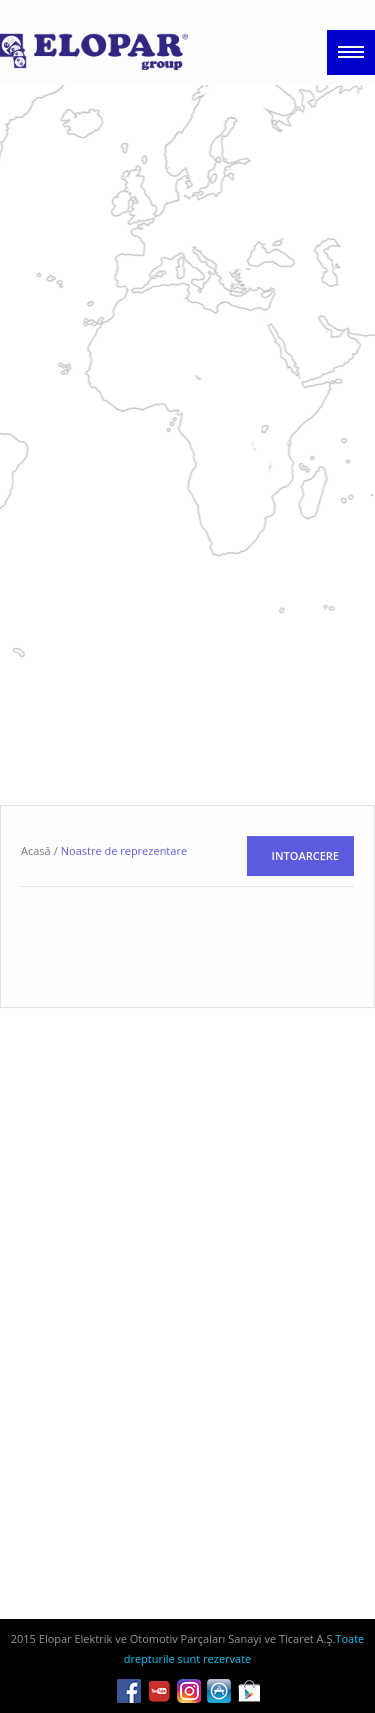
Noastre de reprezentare (124, 942)
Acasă (36, 942)
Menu (351, 52)
